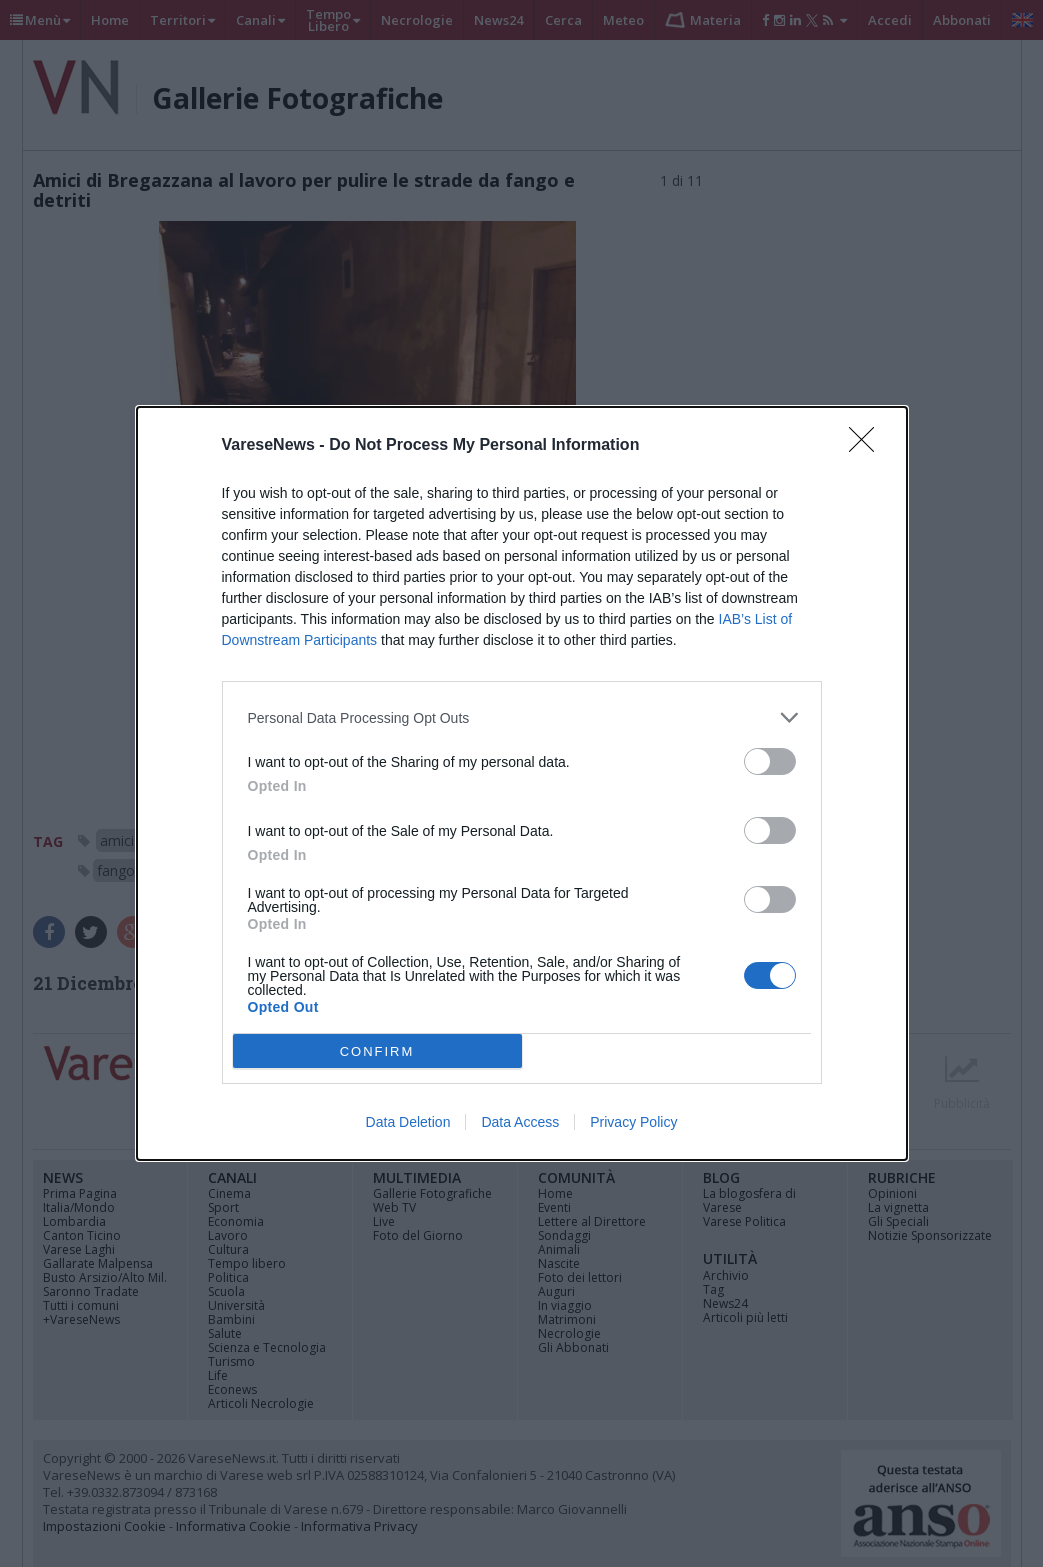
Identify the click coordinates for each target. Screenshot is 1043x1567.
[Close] (868, 446)
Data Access (520, 1122)
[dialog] (522, 783)
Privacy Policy (633, 1122)
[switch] (770, 761)
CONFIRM (377, 1051)
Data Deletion (408, 1122)
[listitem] (522, 717)
